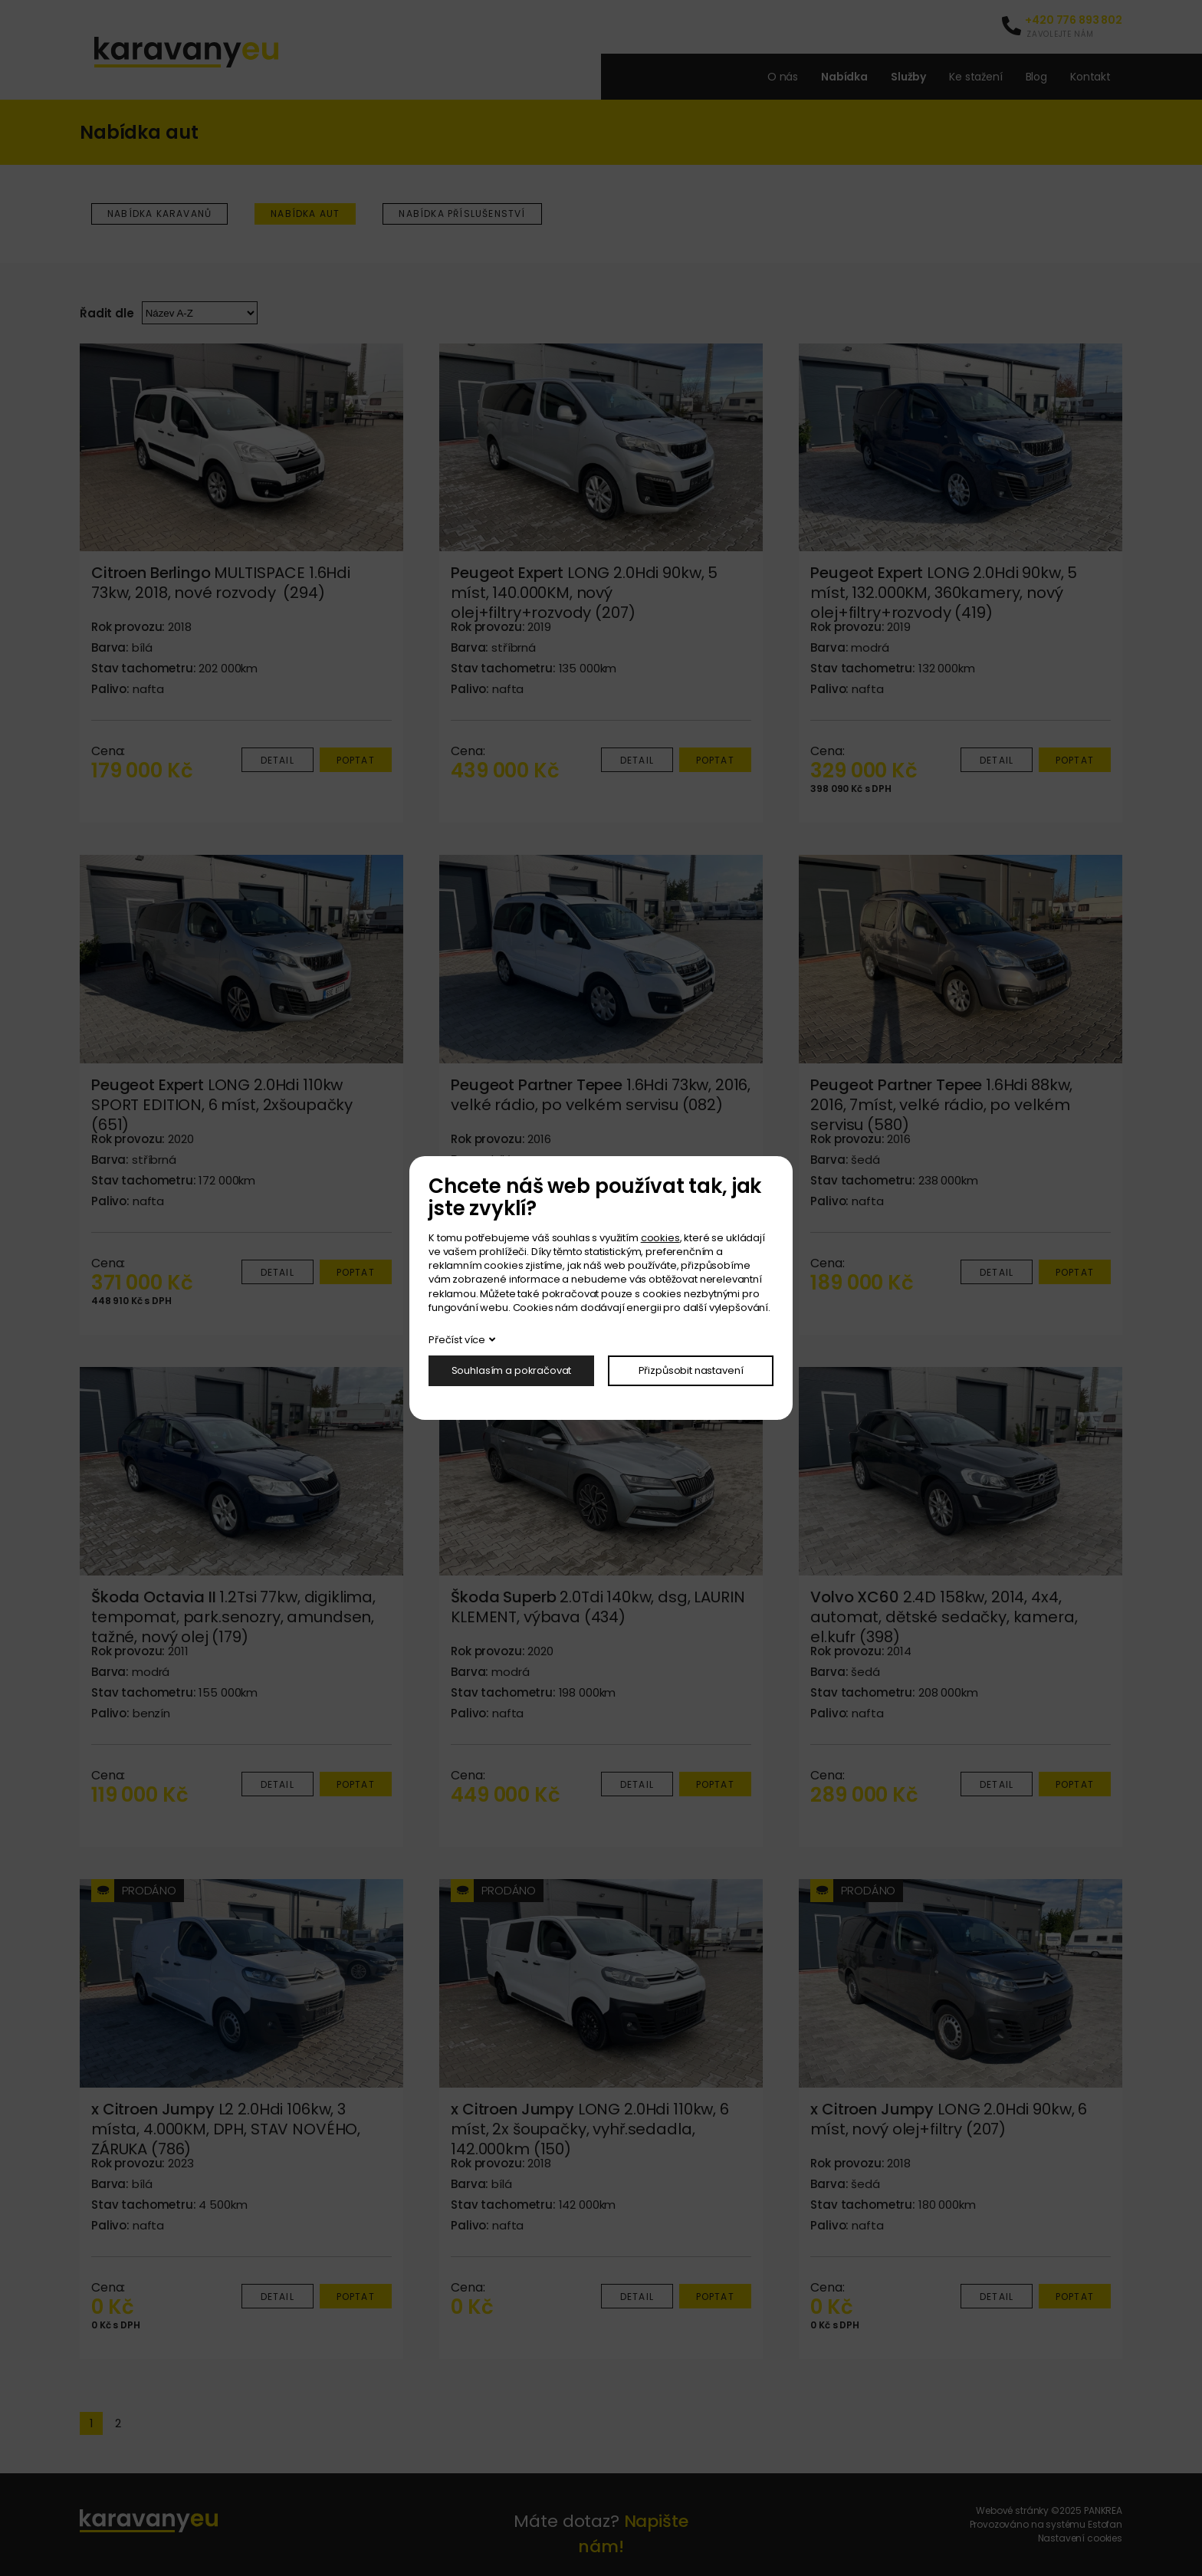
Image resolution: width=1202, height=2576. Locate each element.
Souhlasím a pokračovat (512, 1370)
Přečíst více (457, 1339)
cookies (660, 1237)
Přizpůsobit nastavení (691, 1370)
